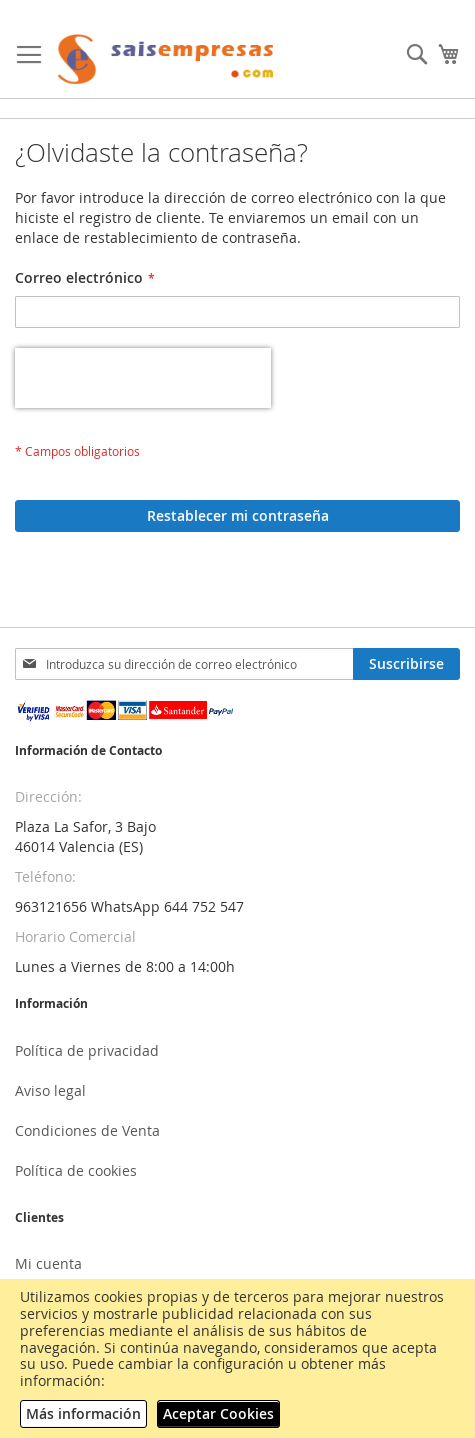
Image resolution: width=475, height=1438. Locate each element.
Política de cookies (76, 1170)
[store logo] (166, 59)
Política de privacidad (87, 1050)
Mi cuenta (48, 1263)
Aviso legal (50, 1090)
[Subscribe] (406, 664)
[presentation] (143, 378)
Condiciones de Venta (87, 1130)
